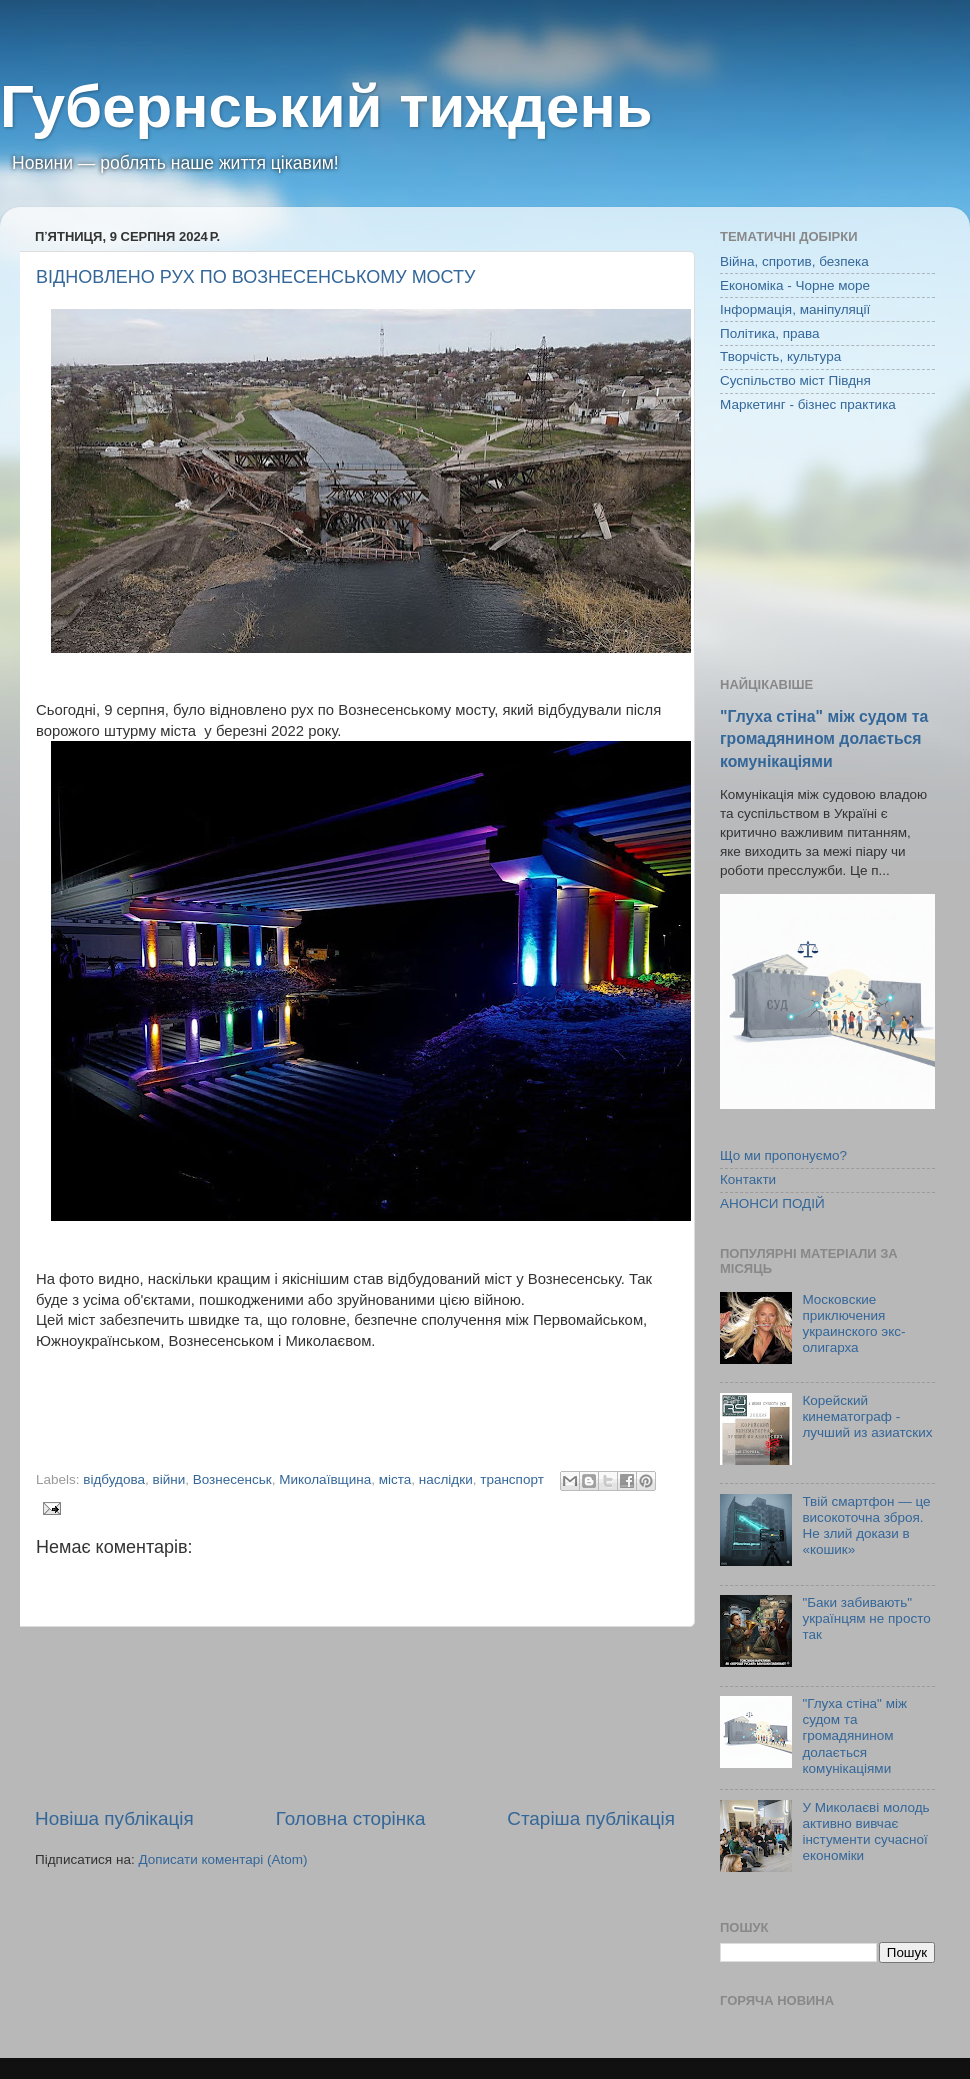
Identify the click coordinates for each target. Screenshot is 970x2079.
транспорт (512, 1479)
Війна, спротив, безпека (794, 261)
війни (169, 1479)
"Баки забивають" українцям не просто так (866, 1618)
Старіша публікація (591, 1818)
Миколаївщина (325, 1479)
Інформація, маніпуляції (795, 309)
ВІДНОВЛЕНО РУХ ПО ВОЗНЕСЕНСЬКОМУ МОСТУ (255, 277)
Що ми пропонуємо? (783, 1155)
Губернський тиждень (326, 106)
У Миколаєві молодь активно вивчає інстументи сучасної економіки (865, 1832)
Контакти (748, 1179)
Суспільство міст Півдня (795, 380)
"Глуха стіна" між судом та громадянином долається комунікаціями (824, 738)
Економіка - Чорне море (795, 285)
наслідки (446, 1479)
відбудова (114, 1479)
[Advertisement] (355, 1716)
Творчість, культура (780, 356)
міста (395, 1479)
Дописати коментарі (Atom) (222, 1859)
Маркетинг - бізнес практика (808, 404)
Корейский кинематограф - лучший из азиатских (867, 1416)
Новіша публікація (114, 1818)
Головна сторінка (351, 1818)
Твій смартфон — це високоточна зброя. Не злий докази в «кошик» (866, 1526)
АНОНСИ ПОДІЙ (772, 1203)
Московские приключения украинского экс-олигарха (853, 1324)
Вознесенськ (232, 1479)
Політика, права (770, 333)
